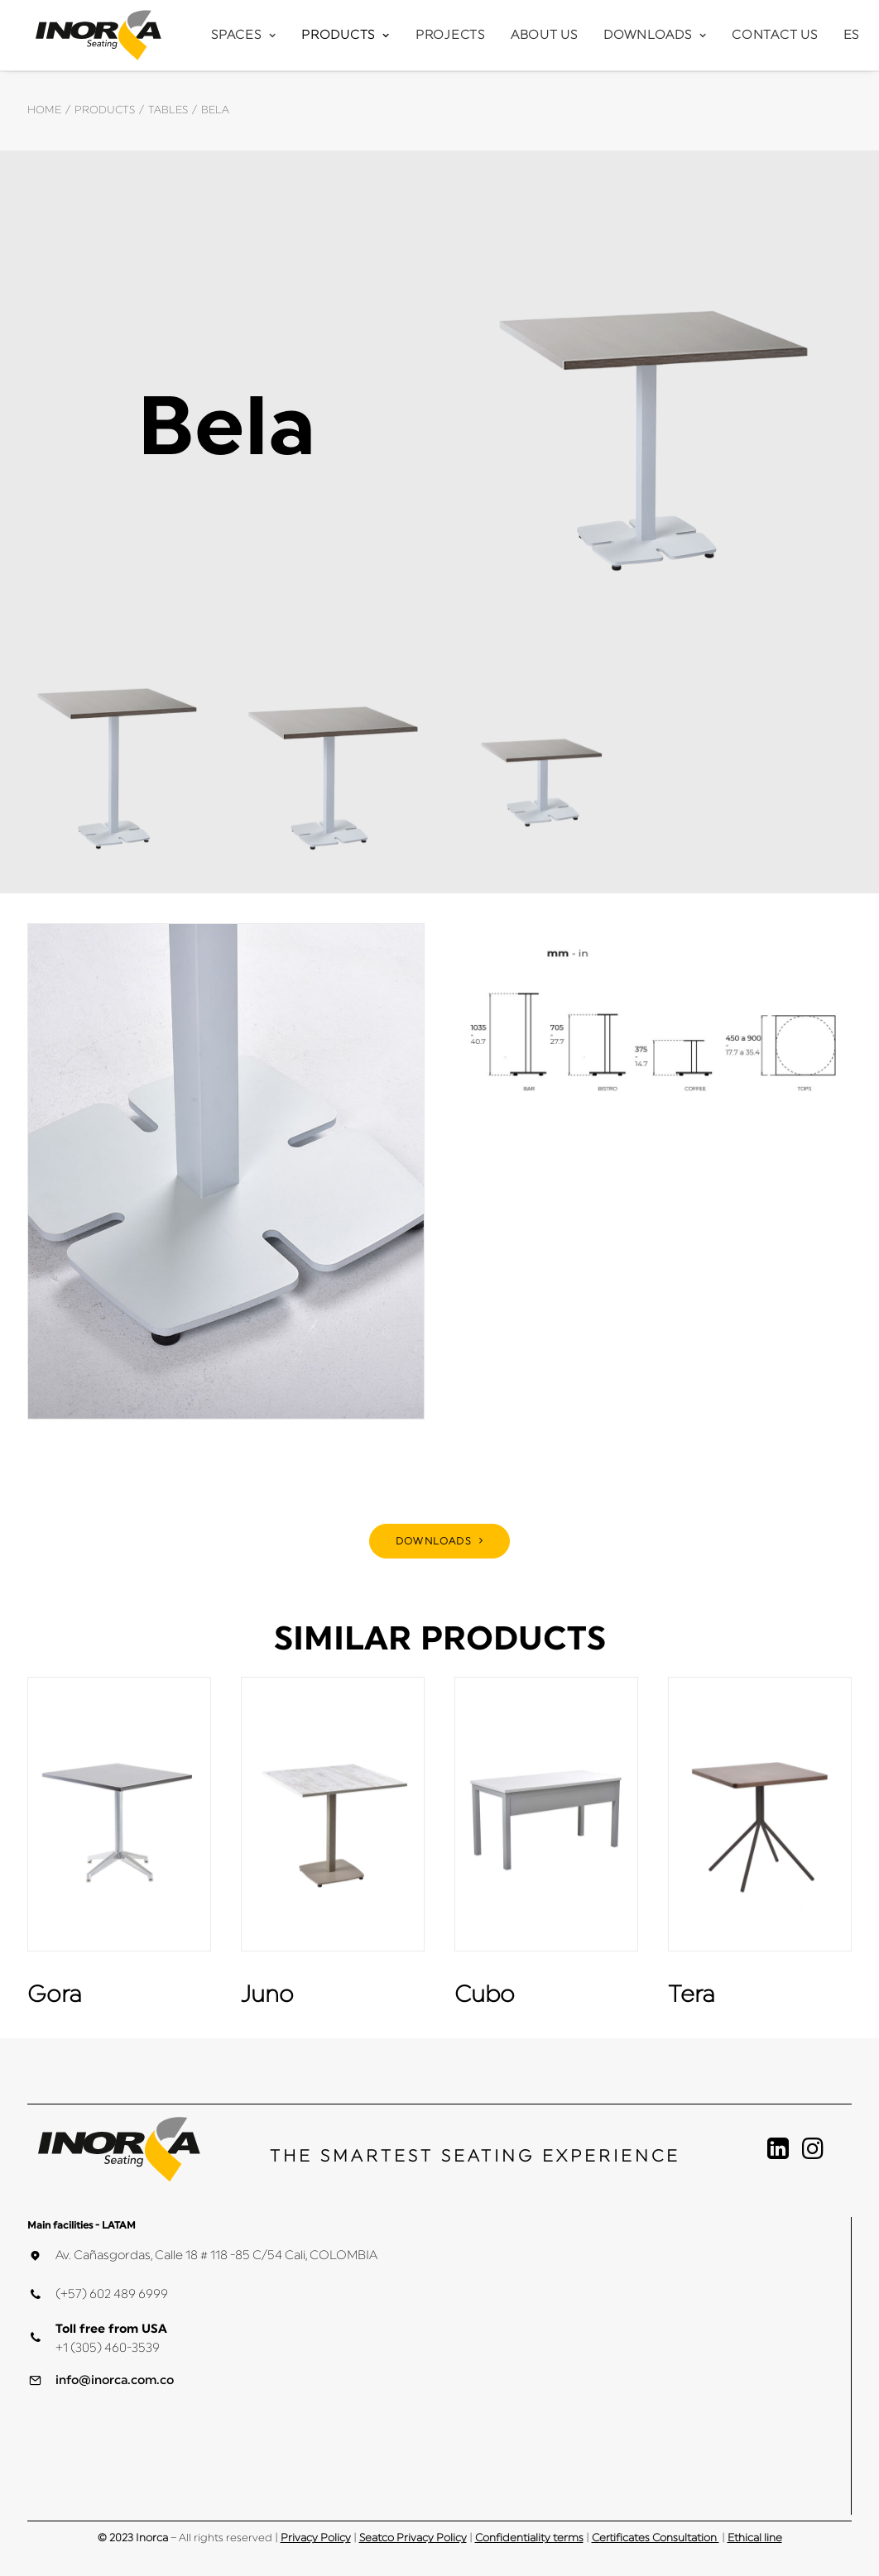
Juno (267, 1994)
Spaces (243, 35)
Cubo (484, 1994)
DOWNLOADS (439, 1540)
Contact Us (775, 35)
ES (851, 35)
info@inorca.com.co (114, 2380)
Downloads (654, 35)
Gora (54, 1994)
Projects (450, 35)
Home (44, 110)
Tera (691, 1994)
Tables (168, 110)
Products (345, 35)
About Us (544, 35)
